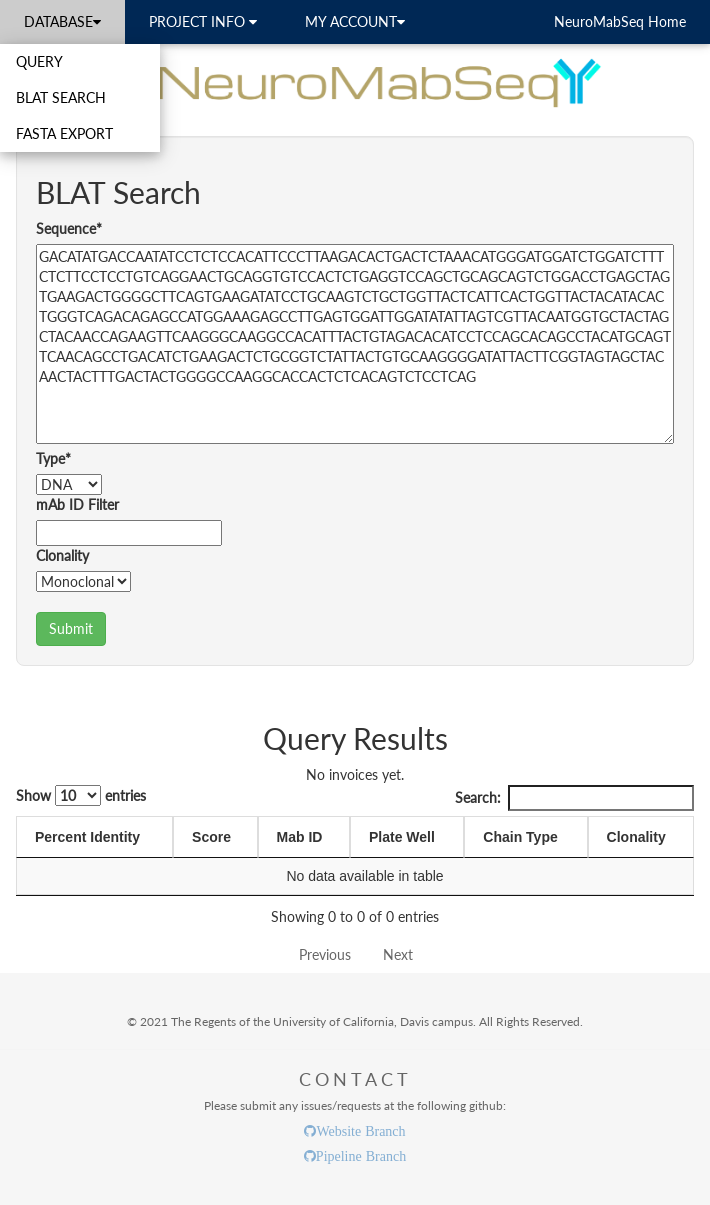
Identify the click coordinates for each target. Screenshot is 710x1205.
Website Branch (360, 1131)
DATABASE (62, 21)
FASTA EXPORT (64, 133)
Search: (574, 798)
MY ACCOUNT (355, 21)
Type (53, 458)
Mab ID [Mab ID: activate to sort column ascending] (300, 837)
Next (398, 954)
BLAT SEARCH (61, 97)
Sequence (69, 228)
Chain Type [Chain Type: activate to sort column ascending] (520, 837)
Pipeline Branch (361, 1156)
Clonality (62, 555)
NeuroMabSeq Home (620, 21)
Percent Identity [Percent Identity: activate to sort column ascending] (87, 837)
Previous (325, 954)
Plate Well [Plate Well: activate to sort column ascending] (402, 837)
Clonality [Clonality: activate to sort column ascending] (636, 837)
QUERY (39, 61)
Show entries (81, 795)
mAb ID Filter (77, 504)
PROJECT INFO (203, 21)
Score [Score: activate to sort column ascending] (211, 837)
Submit (71, 628)
